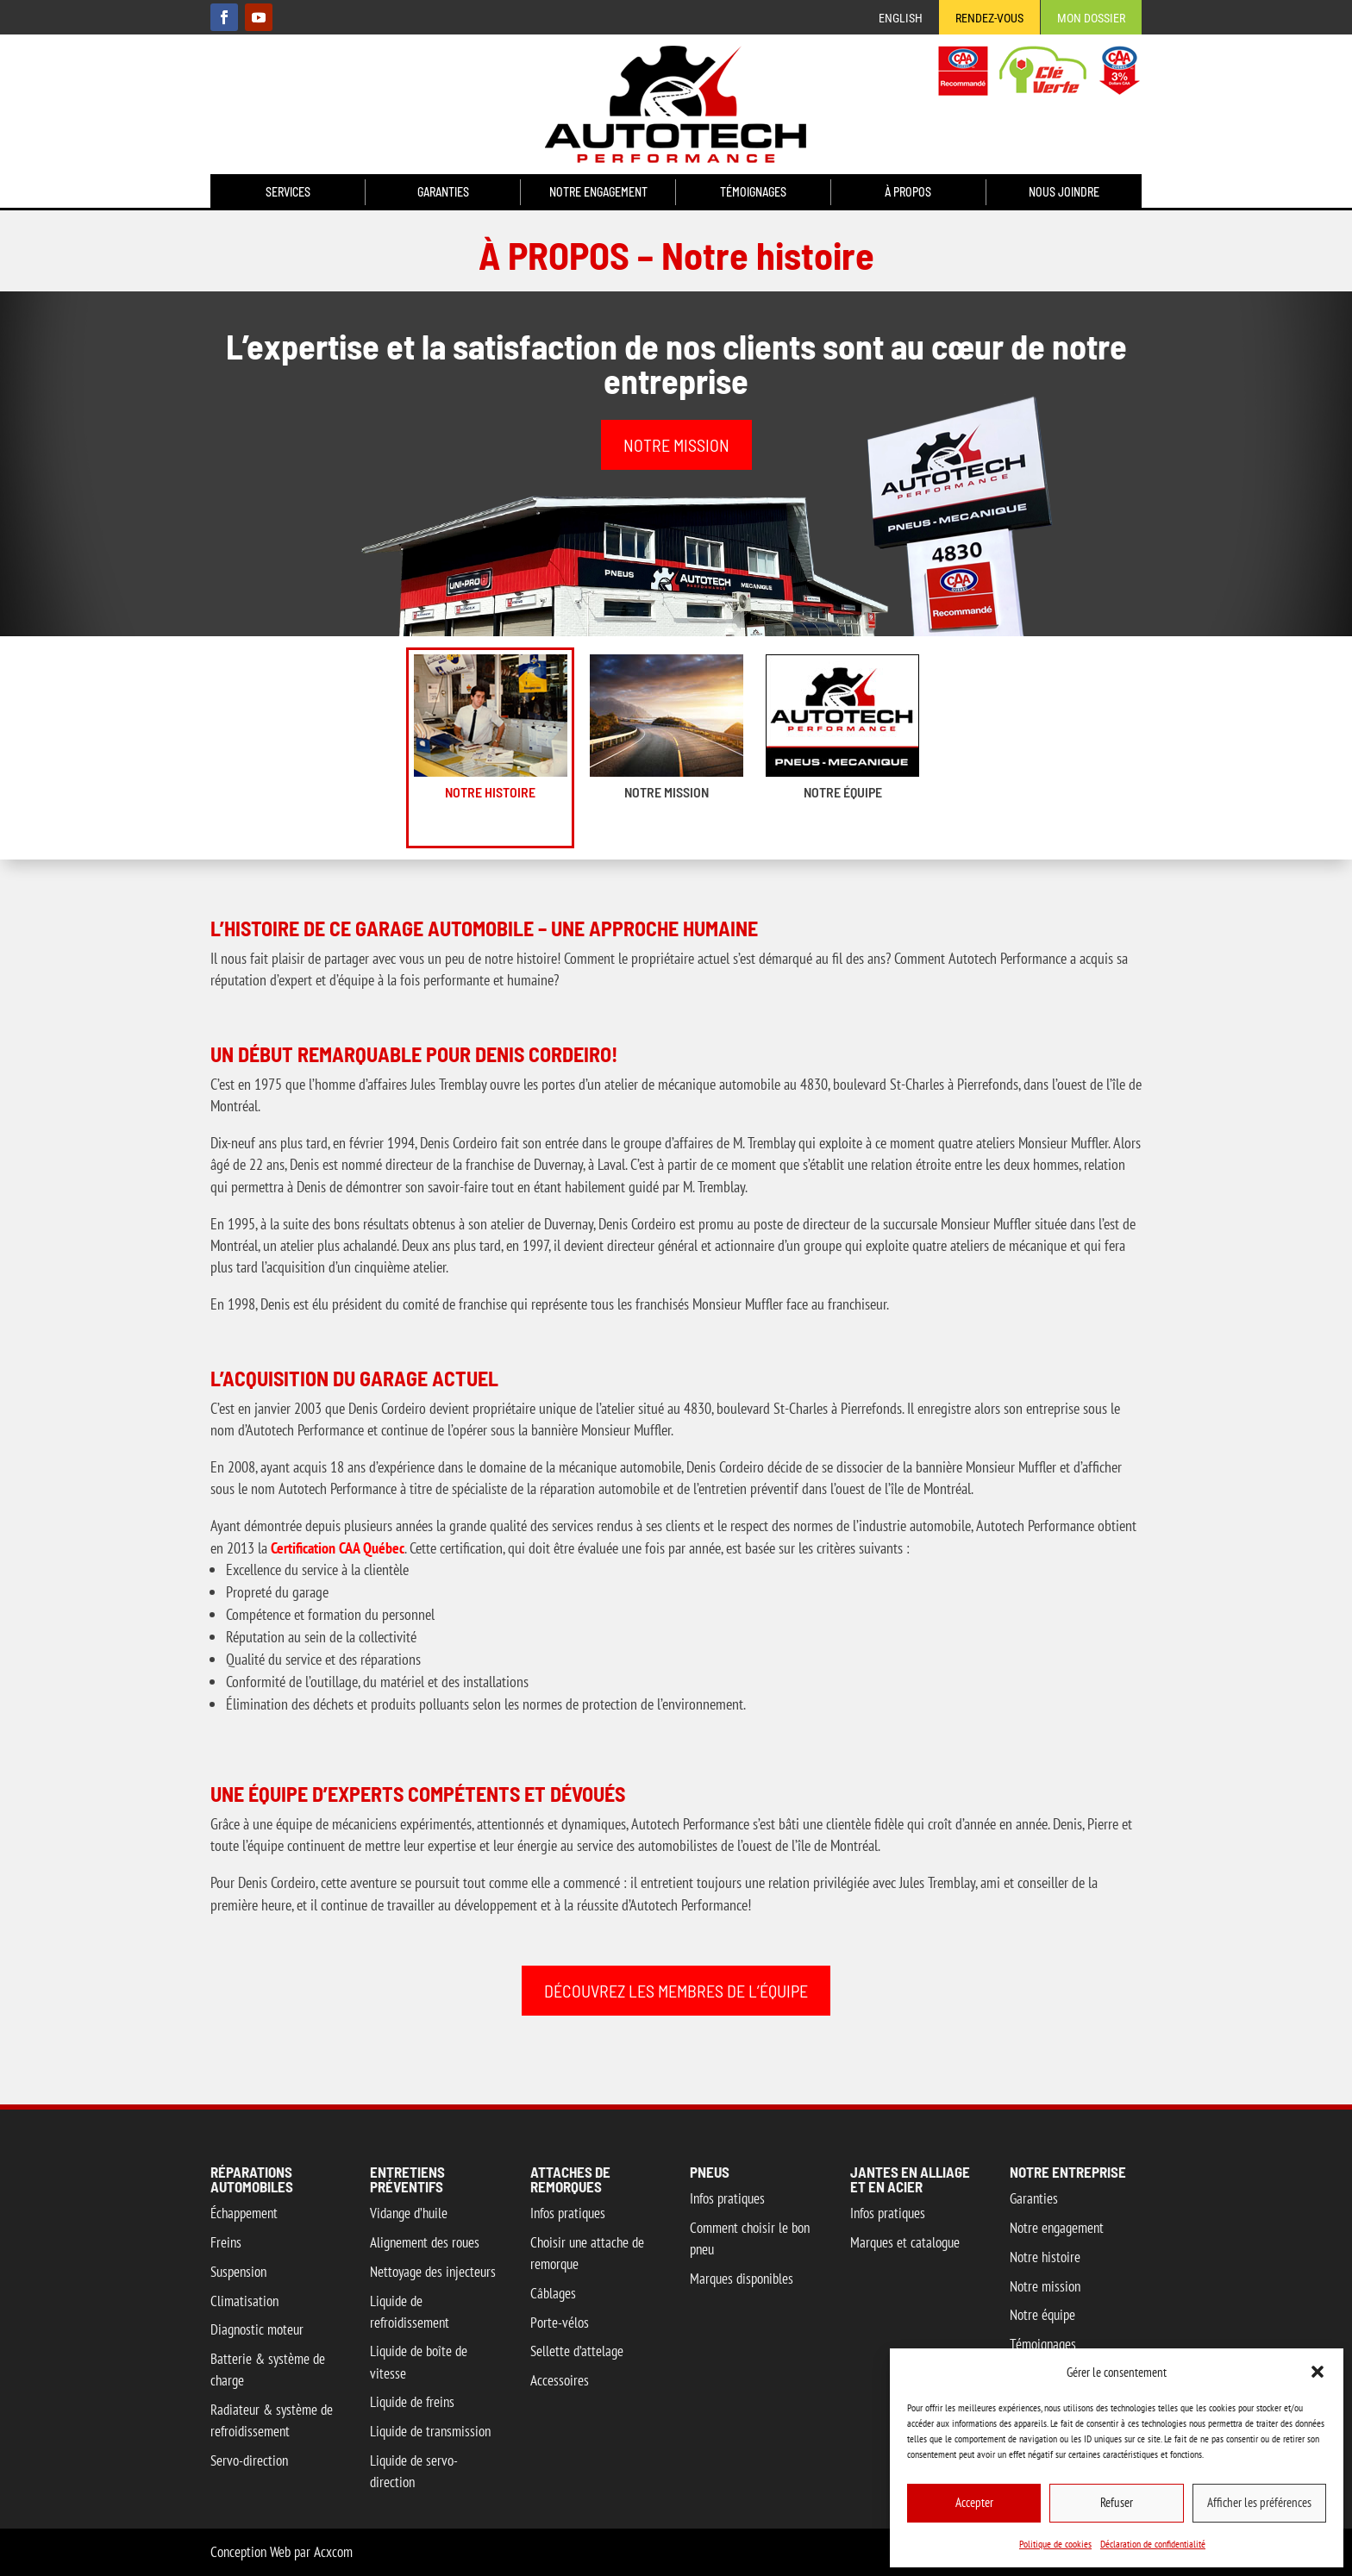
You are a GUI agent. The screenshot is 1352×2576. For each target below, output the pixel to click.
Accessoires (559, 2380)
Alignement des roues (424, 2242)
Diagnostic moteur (257, 2329)
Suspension (238, 2271)
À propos (908, 192)
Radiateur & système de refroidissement (271, 2420)
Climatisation (244, 2301)
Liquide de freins (412, 2401)
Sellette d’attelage (576, 2351)
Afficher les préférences (1259, 2502)
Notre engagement (598, 192)
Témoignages (753, 192)
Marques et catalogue (905, 2242)
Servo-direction (249, 2460)
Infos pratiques (567, 2213)
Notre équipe (843, 792)
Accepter (974, 2502)
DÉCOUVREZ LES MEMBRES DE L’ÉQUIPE (676, 1990)
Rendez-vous (989, 18)
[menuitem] (901, 21)
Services (288, 192)
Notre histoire (490, 792)
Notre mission (666, 792)
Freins (225, 2242)
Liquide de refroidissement (409, 2312)
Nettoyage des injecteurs (433, 2271)
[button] (1317, 2371)
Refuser (1116, 2502)
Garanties (443, 192)
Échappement (244, 2213)
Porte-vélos (559, 2322)
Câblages (553, 2293)
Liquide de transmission (430, 2431)
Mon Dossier (1091, 18)
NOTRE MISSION (676, 445)
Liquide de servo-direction (414, 2471)
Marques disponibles (741, 2278)
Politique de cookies (1055, 2543)
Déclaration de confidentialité (1152, 2543)
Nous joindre (1064, 192)
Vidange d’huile (409, 2213)
